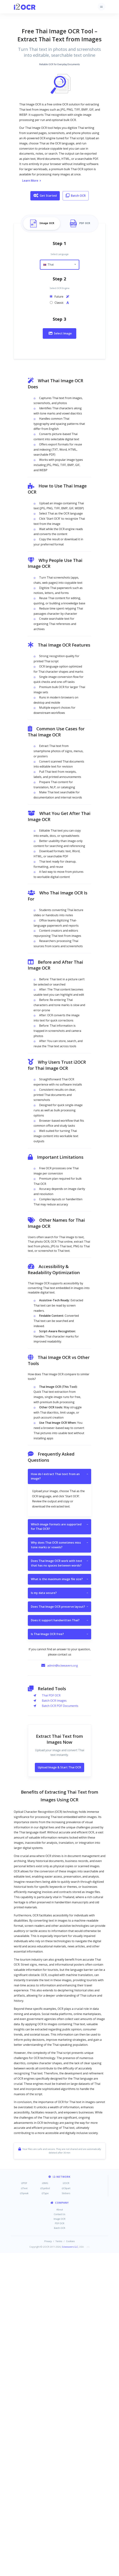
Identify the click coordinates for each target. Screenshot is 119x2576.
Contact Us (59, 2214)
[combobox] (59, 265)
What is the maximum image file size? (59, 1579)
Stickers (66, 2193)
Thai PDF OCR (51, 1695)
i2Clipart (66, 2188)
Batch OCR (76, 196)
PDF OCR (59, 2223)
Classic (59, 303)
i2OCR (66, 2183)
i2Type (45, 2193)
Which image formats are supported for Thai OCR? (59, 1526)
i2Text (24, 2188)
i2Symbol (45, 2188)
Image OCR (59, 2218)
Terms (58, 2241)
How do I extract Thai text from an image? (59, 1476)
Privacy (48, 2241)
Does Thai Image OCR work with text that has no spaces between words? (59, 1563)
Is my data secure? (59, 1593)
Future (59, 296)
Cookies (70, 2241)
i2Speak (24, 2193)
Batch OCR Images (54, 1701)
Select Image (60, 333)
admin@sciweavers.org (62, 1665)
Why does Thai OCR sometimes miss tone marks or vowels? (59, 1544)
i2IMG (45, 2183)
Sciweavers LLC (70, 2246)
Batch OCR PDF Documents (60, 1706)
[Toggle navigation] (101, 7)
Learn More (31, 181)
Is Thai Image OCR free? (59, 1634)
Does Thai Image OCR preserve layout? (59, 1606)
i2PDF (24, 2183)
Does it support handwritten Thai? (59, 1620)
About (59, 2209)
